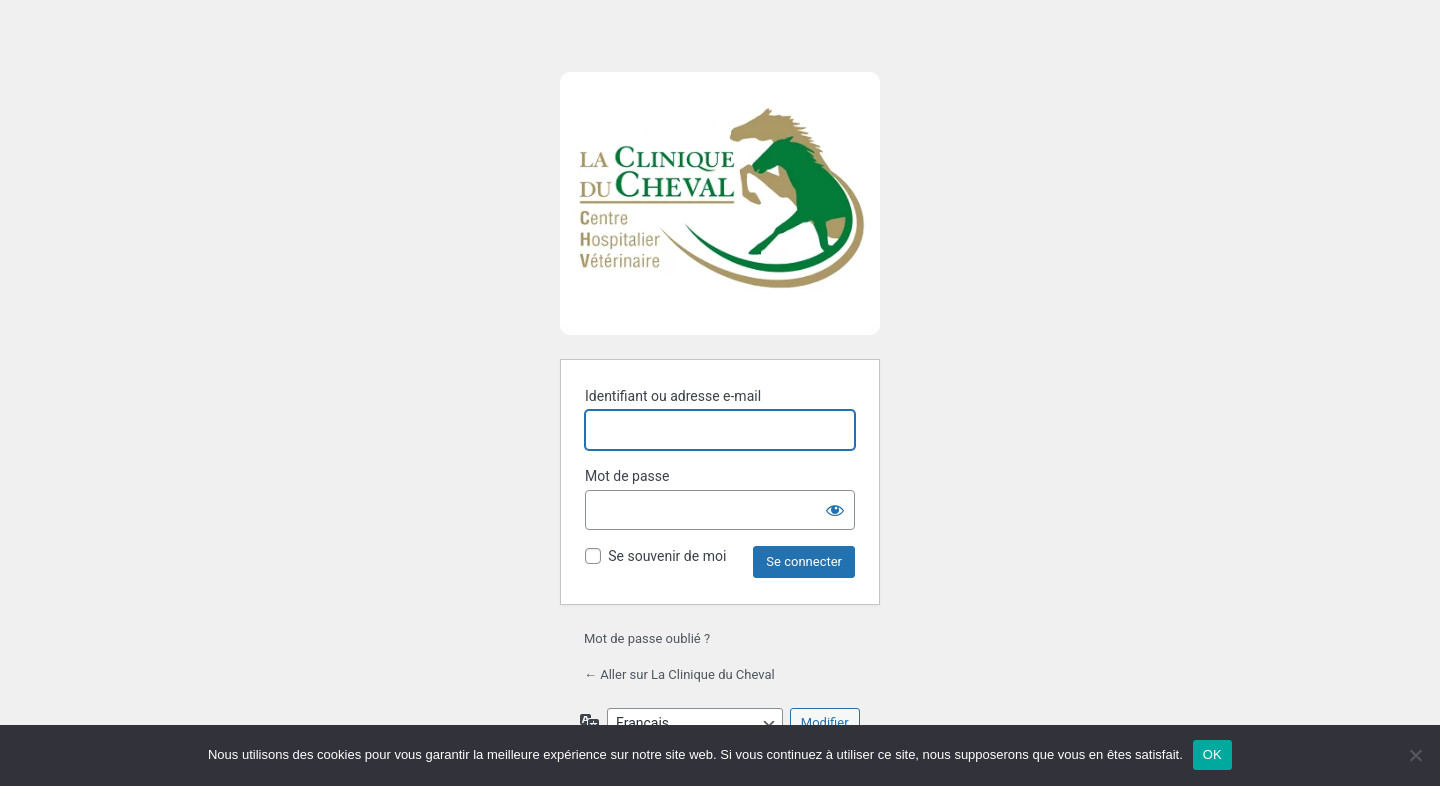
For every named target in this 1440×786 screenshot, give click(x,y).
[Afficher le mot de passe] (835, 510)
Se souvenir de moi (667, 556)
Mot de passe (627, 476)
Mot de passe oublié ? (647, 638)
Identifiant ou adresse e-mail (673, 396)
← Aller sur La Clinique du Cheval (679, 674)
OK (1212, 754)
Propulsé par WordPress (720, 213)
